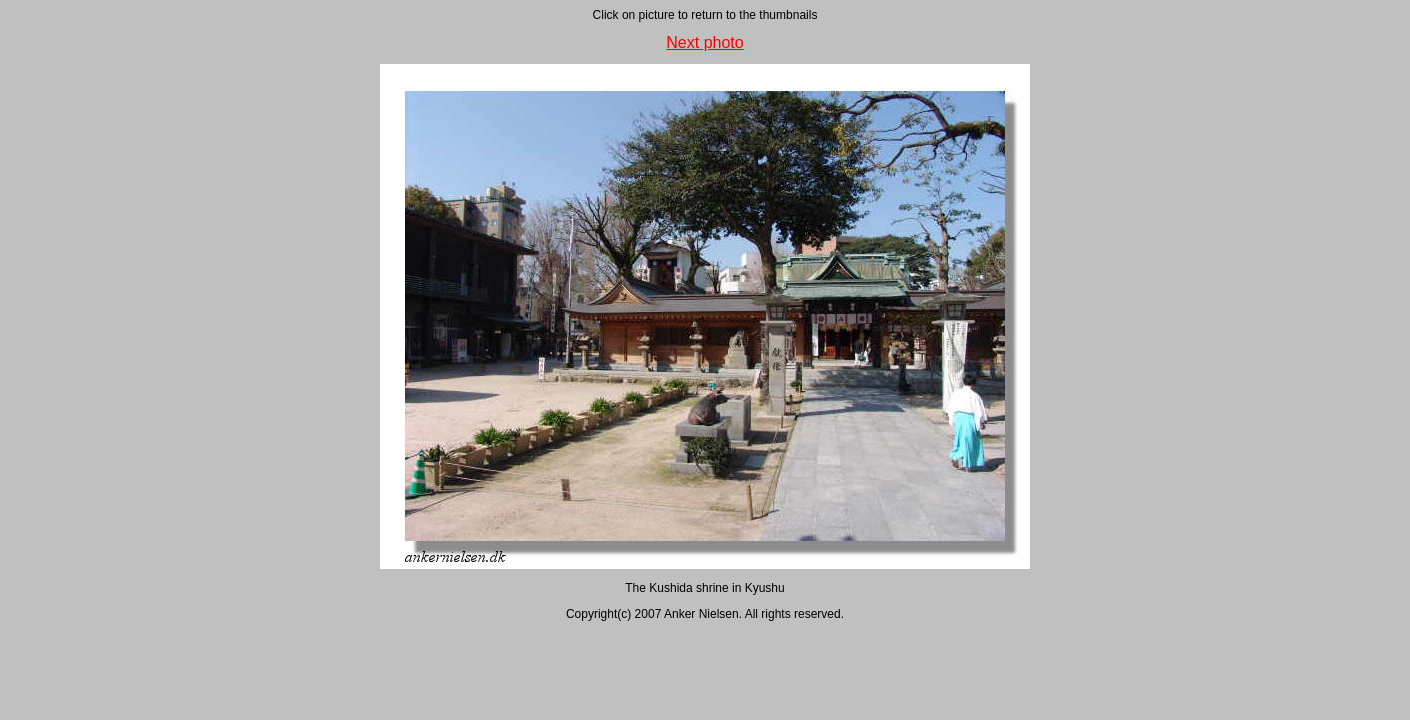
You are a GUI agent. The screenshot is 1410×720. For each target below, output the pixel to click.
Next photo (704, 42)
